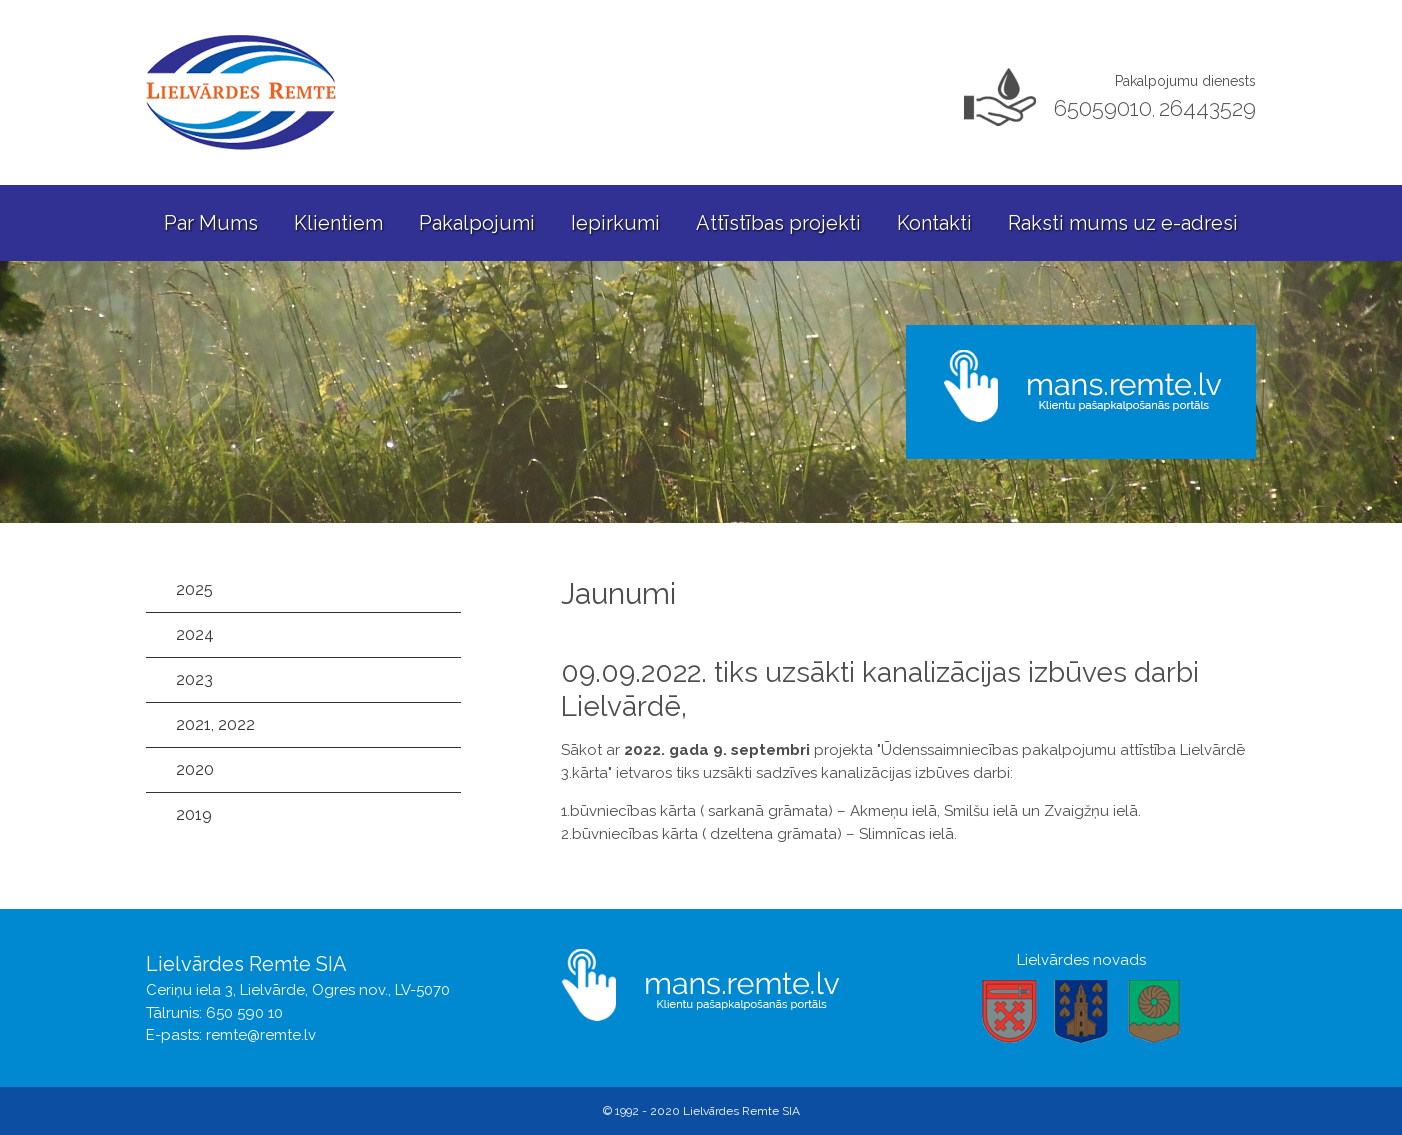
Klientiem (338, 223)
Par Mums (211, 223)
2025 (194, 589)
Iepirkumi (615, 223)
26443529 (1207, 108)
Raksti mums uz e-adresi (1123, 223)
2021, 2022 (215, 724)
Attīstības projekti (778, 223)
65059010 (1103, 108)
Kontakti (934, 223)
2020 (195, 769)
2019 (194, 814)
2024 (195, 634)
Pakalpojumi (477, 223)
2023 (194, 679)
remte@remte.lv (261, 1035)
